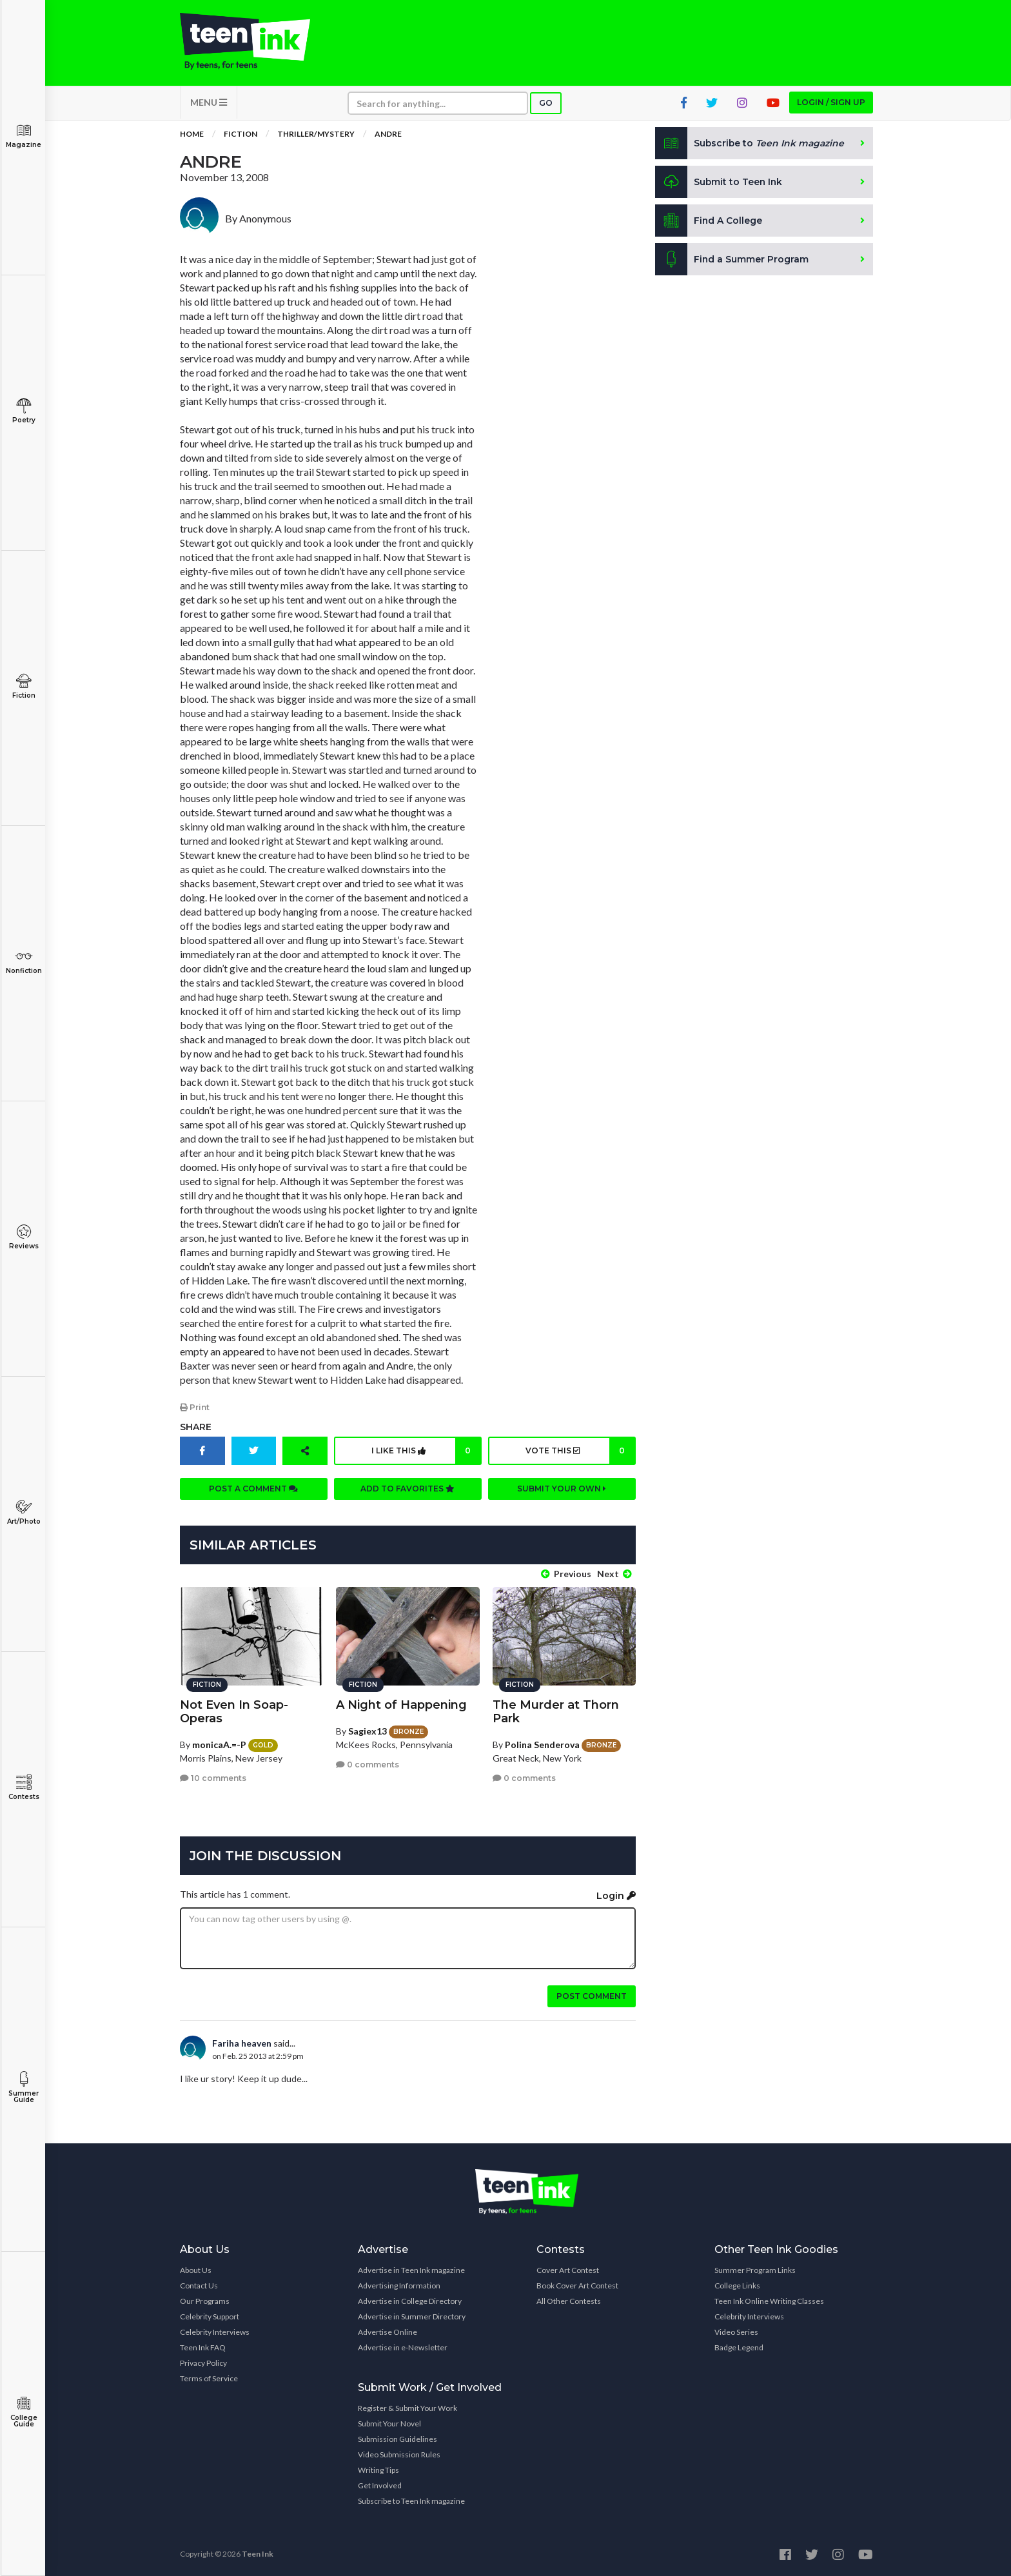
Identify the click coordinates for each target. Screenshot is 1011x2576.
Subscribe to (750, 144)
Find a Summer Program (732, 260)
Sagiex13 (367, 1729)
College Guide (23, 2411)
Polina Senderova (542, 1743)
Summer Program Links (755, 2269)
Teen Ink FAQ (203, 2347)
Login (616, 1895)
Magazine (23, 136)
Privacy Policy (203, 2362)
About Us (195, 2269)
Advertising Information (399, 2285)
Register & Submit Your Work (407, 2407)
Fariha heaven (241, 2042)
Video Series (736, 2331)
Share (195, 1427)
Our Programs (205, 2300)
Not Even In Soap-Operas (234, 1710)
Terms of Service (209, 2378)
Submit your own (561, 1489)
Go (546, 104)
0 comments (367, 1764)
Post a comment (253, 1489)
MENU (208, 103)
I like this (425, 1451)
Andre (388, 135)
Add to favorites (407, 1489)
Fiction (23, 686)
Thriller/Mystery (316, 135)
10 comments (213, 1777)
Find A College (709, 222)
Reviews (23, 1237)
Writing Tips (378, 2469)
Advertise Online (387, 2331)
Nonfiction (23, 962)
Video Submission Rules (399, 2454)
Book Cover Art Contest (577, 2285)
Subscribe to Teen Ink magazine (411, 2500)
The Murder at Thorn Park (556, 1710)
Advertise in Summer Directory (412, 2316)
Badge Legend (738, 2347)
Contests (23, 1788)
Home (192, 135)
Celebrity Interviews (215, 2331)
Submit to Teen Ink (719, 183)
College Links (737, 2285)
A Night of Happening (401, 1703)
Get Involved (380, 2485)
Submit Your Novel (389, 2423)
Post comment (591, 1995)
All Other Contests (568, 2300)
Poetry (23, 411)
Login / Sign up (831, 103)
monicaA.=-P (219, 1743)
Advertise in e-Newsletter (402, 2347)
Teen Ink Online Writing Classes (769, 2300)
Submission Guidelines (397, 2438)
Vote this (579, 1451)
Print (195, 1408)
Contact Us (199, 2285)
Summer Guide (23, 2087)
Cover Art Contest (567, 2269)
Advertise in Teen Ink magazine (411, 2269)
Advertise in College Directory (410, 2300)
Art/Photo (23, 1512)
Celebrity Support (209, 2316)
